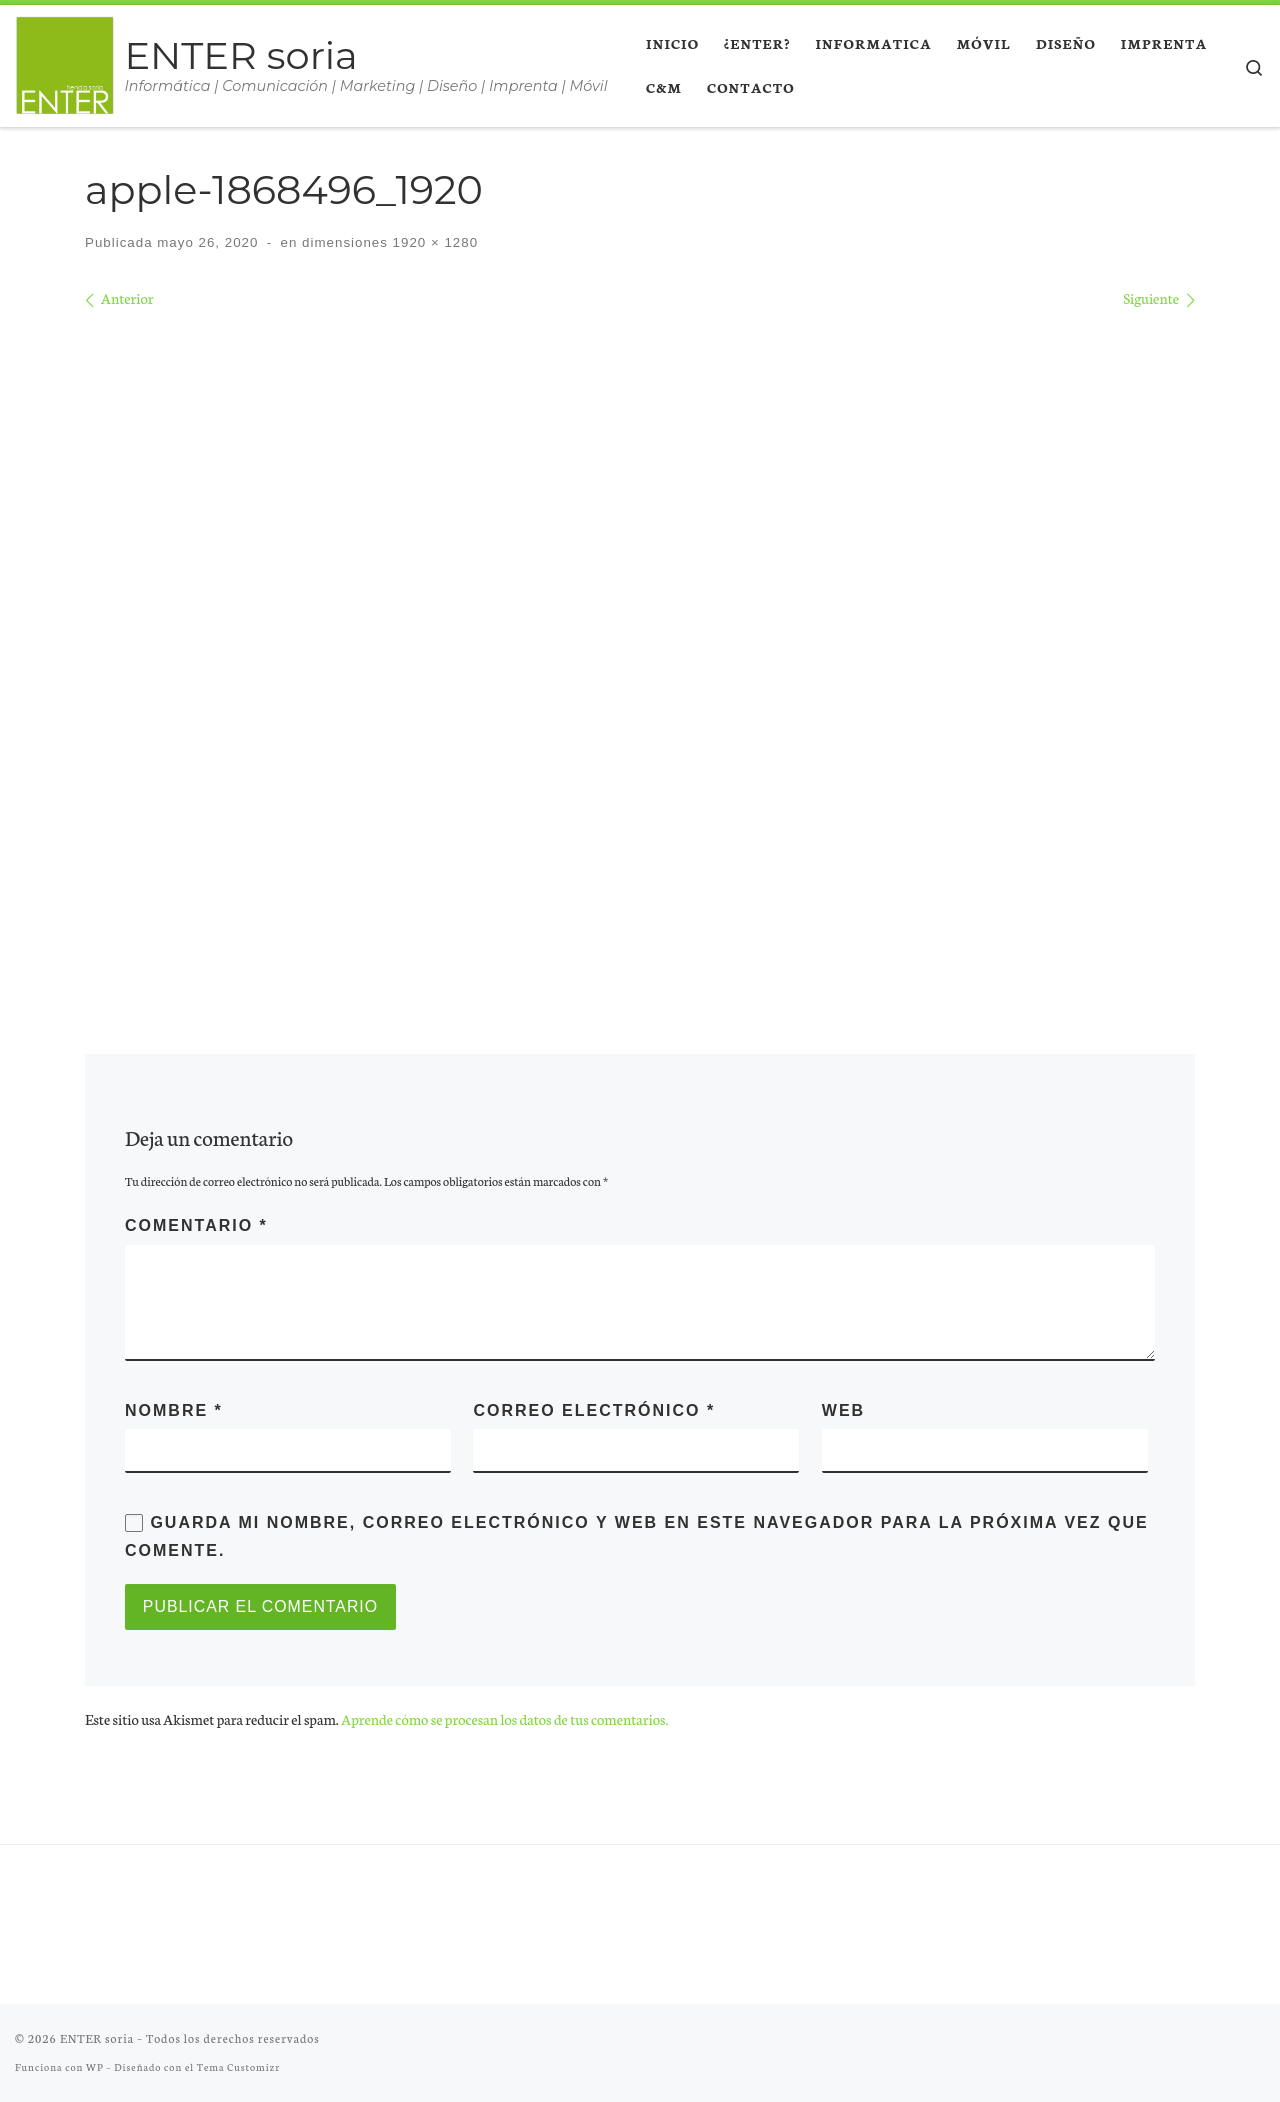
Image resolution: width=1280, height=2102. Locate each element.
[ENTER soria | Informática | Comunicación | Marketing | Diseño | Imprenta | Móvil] (66, 62)
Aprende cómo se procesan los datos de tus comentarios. (504, 1719)
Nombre (174, 1410)
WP (95, 2066)
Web (843, 1410)
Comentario (196, 1225)
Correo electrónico (594, 1410)
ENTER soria (97, 2038)
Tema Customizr (238, 2066)
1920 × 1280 (433, 242)
